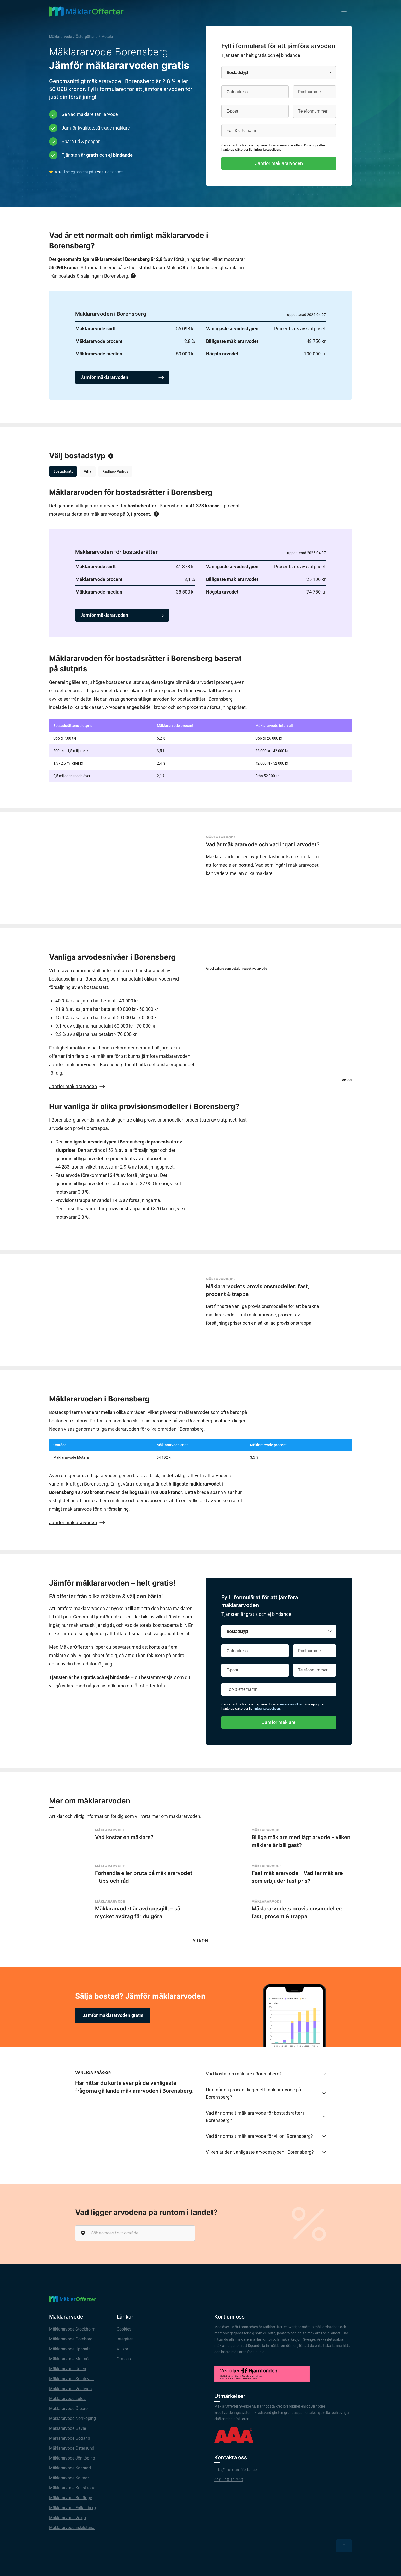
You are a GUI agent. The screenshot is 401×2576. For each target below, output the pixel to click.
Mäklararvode (60, 36)
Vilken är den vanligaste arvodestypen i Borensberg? (266, 2154)
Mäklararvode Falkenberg (72, 2510)
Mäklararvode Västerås (70, 2391)
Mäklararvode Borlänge (70, 2500)
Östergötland (87, 36)
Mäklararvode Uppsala (70, 2351)
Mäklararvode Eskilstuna (72, 2530)
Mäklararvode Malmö (69, 2361)
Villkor (122, 2351)
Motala (107, 36)
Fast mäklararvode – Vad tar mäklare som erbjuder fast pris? (297, 1878)
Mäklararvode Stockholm (72, 2331)
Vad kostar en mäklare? (124, 1837)
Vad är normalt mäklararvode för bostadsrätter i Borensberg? (266, 2119)
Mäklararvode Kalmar (69, 2480)
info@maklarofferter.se (235, 2472)
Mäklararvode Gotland (69, 2440)
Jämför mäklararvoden (279, 163)
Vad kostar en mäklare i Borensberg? (266, 2076)
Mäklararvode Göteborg (70, 2341)
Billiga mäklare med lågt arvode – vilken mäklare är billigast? (301, 1841)
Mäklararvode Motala (71, 1457)
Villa (87, 471)
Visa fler (200, 1942)
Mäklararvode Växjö (67, 2520)
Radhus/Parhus (115, 471)
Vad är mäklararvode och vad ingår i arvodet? (263, 844)
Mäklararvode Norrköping (72, 2421)
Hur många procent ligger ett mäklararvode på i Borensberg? (266, 2096)
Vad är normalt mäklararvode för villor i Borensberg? (266, 2138)
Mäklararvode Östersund (71, 2450)
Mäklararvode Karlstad (70, 2470)
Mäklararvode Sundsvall (71, 2381)
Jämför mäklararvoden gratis (112, 2018)
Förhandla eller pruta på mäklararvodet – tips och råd (143, 1878)
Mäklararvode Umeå (67, 2371)
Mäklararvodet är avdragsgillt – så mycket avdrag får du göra (137, 1914)
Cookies (124, 2331)
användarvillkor (291, 145)
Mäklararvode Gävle (67, 2430)
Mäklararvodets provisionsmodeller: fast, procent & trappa (257, 1290)
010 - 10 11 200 (228, 2482)
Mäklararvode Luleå (67, 2401)
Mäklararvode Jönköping (72, 2460)
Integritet (125, 2341)
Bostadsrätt (63, 471)
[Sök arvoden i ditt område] (135, 2236)
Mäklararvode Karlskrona (72, 2490)
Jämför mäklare (279, 1722)
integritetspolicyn (267, 149)
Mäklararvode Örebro (68, 2411)
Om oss (124, 2361)
